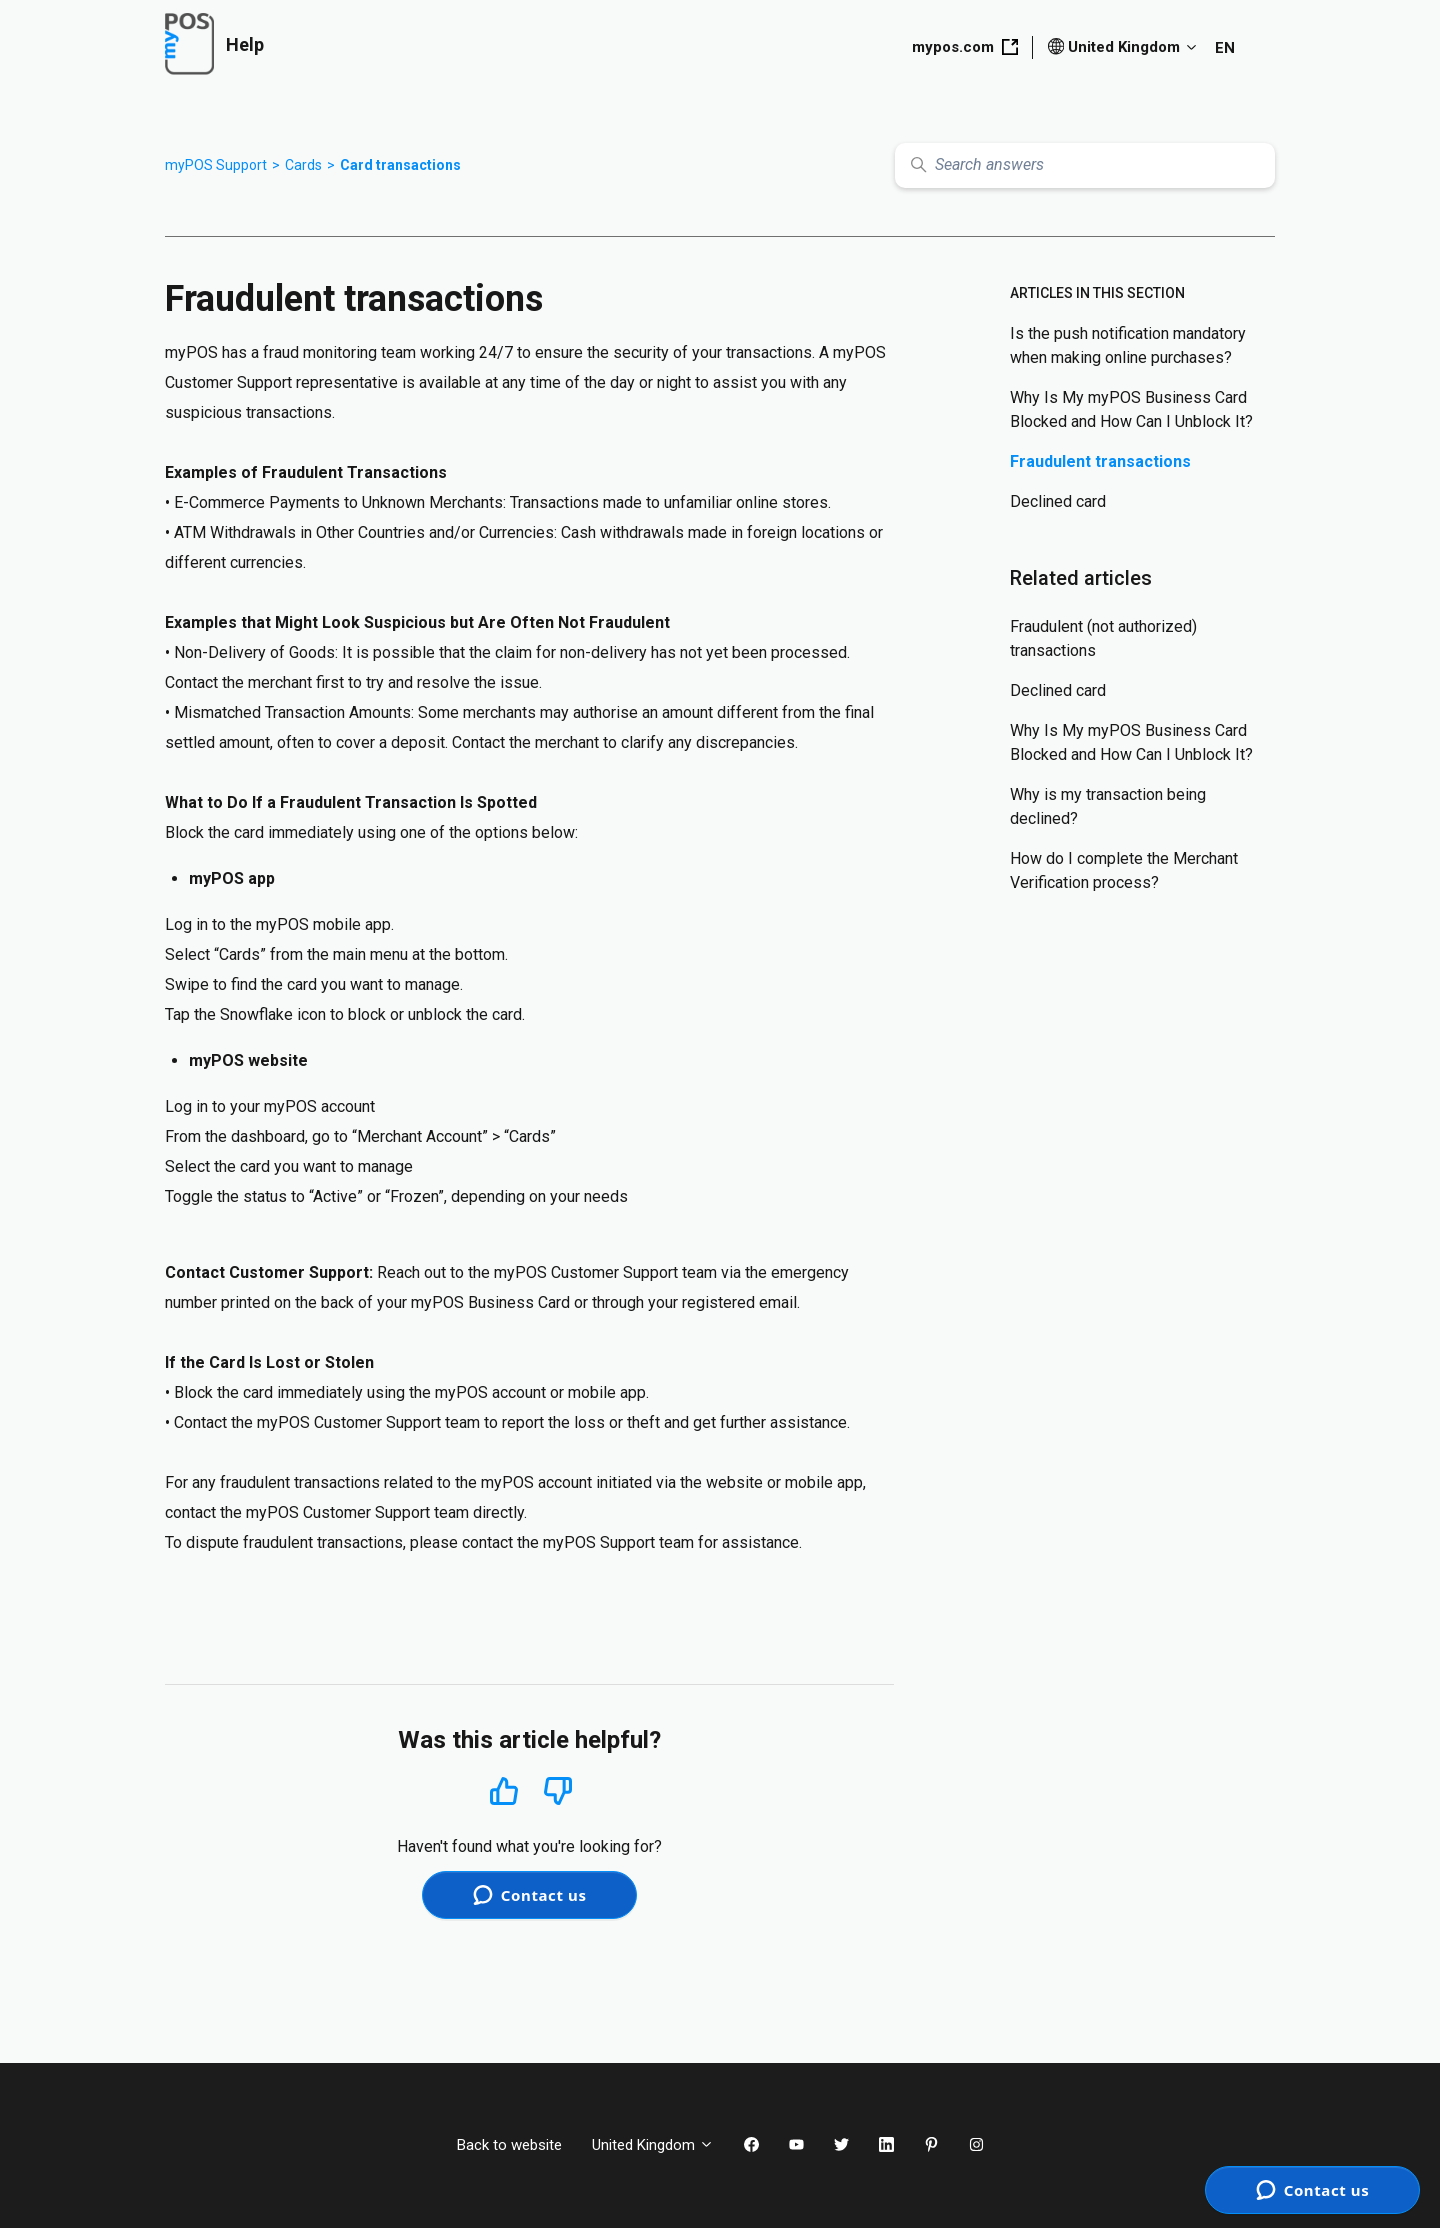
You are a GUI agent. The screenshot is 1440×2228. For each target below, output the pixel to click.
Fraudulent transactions (1100, 461)
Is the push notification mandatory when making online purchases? (1128, 345)
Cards (303, 165)
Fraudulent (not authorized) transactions (1103, 638)
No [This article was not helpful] (558, 1791)
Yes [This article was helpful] (504, 1790)
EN (1225, 48)
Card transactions (400, 165)
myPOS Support (216, 165)
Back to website (509, 2145)
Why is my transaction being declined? (1108, 806)
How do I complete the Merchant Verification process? (1124, 870)
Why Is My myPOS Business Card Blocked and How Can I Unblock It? (1131, 409)
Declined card (1058, 501)
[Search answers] (1085, 165)
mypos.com (965, 47)
